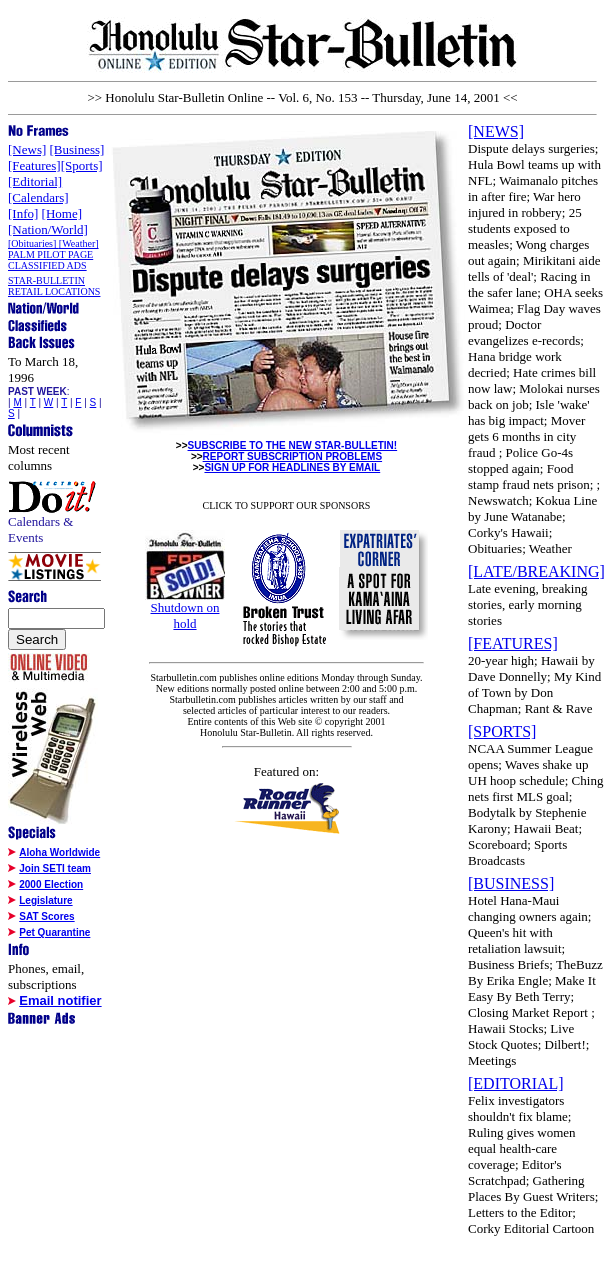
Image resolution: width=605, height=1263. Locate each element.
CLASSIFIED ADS (47, 265)
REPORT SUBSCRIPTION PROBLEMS (292, 456)
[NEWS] (496, 131)
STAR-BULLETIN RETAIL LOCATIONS (54, 286)
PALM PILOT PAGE (50, 254)
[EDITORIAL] (516, 1083)
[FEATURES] (513, 643)
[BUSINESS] (511, 883)
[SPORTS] (502, 731)
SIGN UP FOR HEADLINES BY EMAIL (292, 467)
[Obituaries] (33, 243)
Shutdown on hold (185, 615)
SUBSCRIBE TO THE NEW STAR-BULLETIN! (293, 445)
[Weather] (79, 243)
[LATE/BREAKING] (536, 571)
